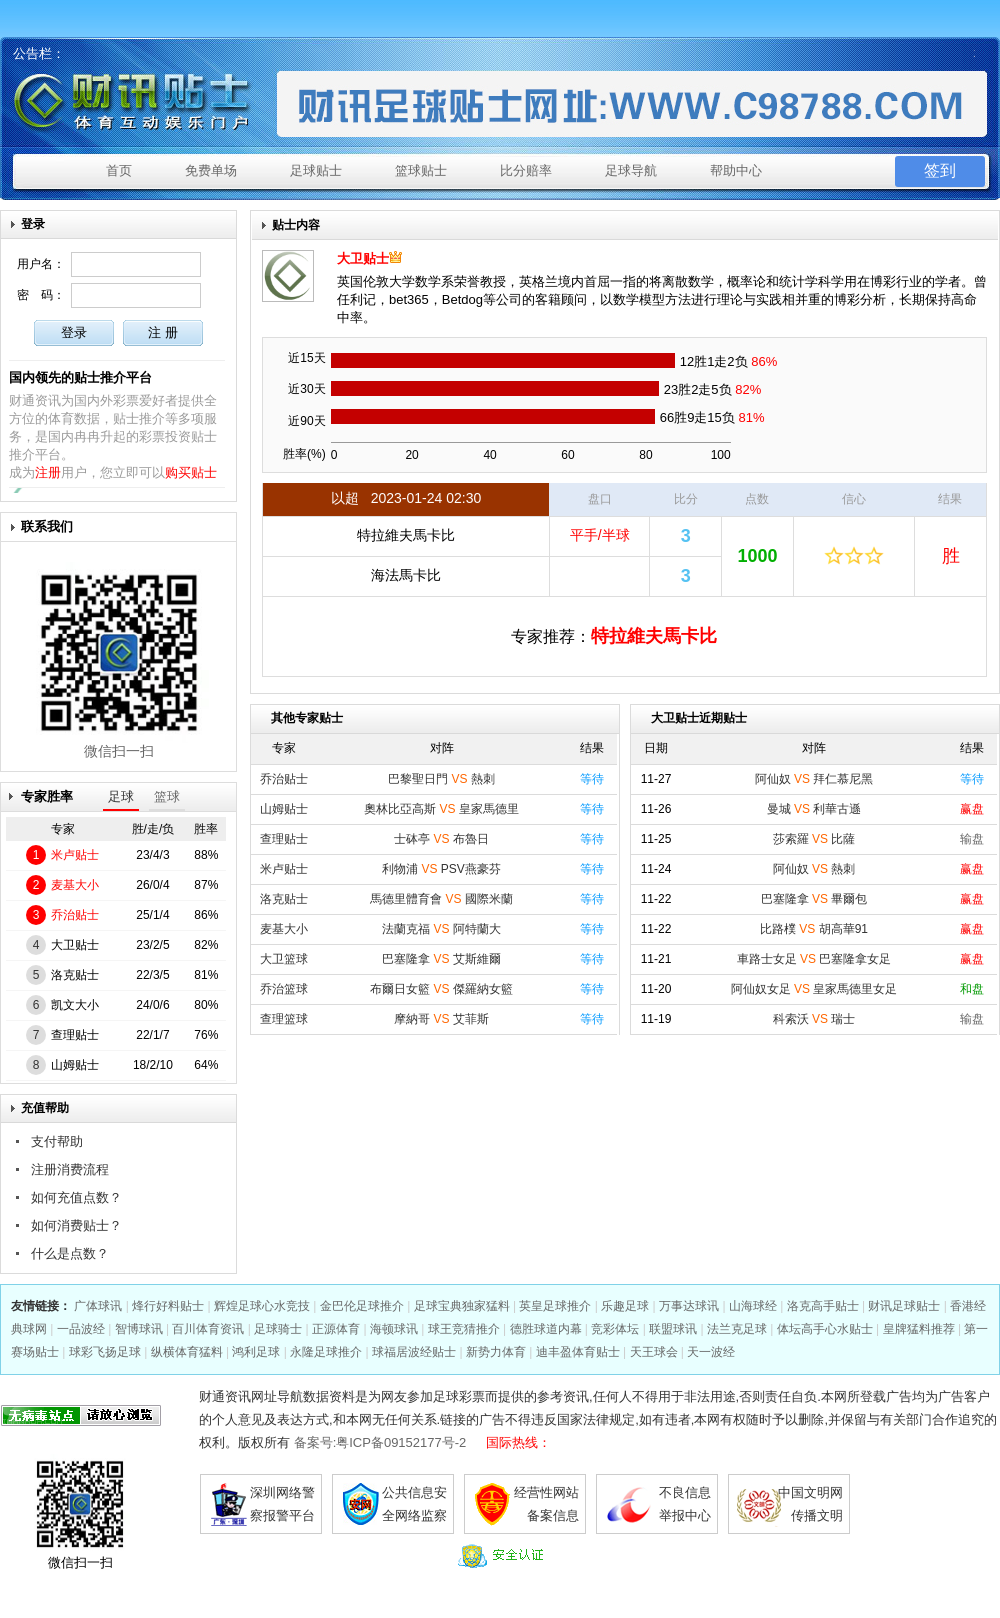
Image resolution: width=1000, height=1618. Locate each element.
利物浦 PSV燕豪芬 (441, 869)
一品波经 (81, 1329)
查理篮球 (284, 1019)
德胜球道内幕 (546, 1329)
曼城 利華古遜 (814, 809)
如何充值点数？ (76, 1197)
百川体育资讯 (208, 1329)
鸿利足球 (256, 1352)
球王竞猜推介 (464, 1329)
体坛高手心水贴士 (825, 1329)
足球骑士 (278, 1329)
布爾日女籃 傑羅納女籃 (441, 989)
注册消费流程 (70, 1169)
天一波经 (711, 1352)
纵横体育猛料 (187, 1352)
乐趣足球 (625, 1306)
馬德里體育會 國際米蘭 (441, 899)
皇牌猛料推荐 (919, 1329)
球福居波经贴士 (414, 1352)
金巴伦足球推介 (362, 1306)
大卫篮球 (284, 959)
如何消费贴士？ (76, 1225)
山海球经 (753, 1306)
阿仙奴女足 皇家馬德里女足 (814, 989)
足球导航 (631, 170)
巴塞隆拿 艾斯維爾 (441, 959)
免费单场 (211, 170)
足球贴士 (316, 170)
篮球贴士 (421, 170)
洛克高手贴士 (823, 1306)
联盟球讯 (673, 1329)
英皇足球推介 (555, 1306)
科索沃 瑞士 (814, 1019)
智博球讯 (139, 1329)
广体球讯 (98, 1306)
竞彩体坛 (615, 1329)
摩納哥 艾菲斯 (441, 1019)
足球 (121, 796)
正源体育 (336, 1329)
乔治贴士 (75, 915)
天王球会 (654, 1352)
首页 (119, 170)
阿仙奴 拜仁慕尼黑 (814, 779)
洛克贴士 (75, 975)
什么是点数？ (70, 1253)
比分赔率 (526, 170)
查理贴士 (75, 1035)
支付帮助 (57, 1141)
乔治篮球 (284, 989)
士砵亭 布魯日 (441, 839)
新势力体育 (496, 1352)
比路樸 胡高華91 (814, 929)
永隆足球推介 (326, 1352)
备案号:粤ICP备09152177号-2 (380, 1442)
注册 (48, 472)
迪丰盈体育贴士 (578, 1352)
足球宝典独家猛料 (462, 1306)
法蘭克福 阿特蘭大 (441, 929)
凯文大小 (75, 1005)
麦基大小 (75, 885)
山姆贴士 (75, 1065)
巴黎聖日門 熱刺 (441, 779)
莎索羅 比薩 (814, 839)
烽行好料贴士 (168, 1306)
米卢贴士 (75, 855)
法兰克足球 (737, 1329)
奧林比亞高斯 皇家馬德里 (441, 809)
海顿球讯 (394, 1329)
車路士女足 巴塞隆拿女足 (814, 959)
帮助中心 (736, 170)
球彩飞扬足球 (105, 1352)
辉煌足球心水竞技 (262, 1306)
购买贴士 (191, 472)
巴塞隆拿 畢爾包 (814, 899)
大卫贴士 (75, 945)
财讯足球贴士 (904, 1306)
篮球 (167, 796)
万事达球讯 (689, 1306)
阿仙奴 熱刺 (814, 869)
